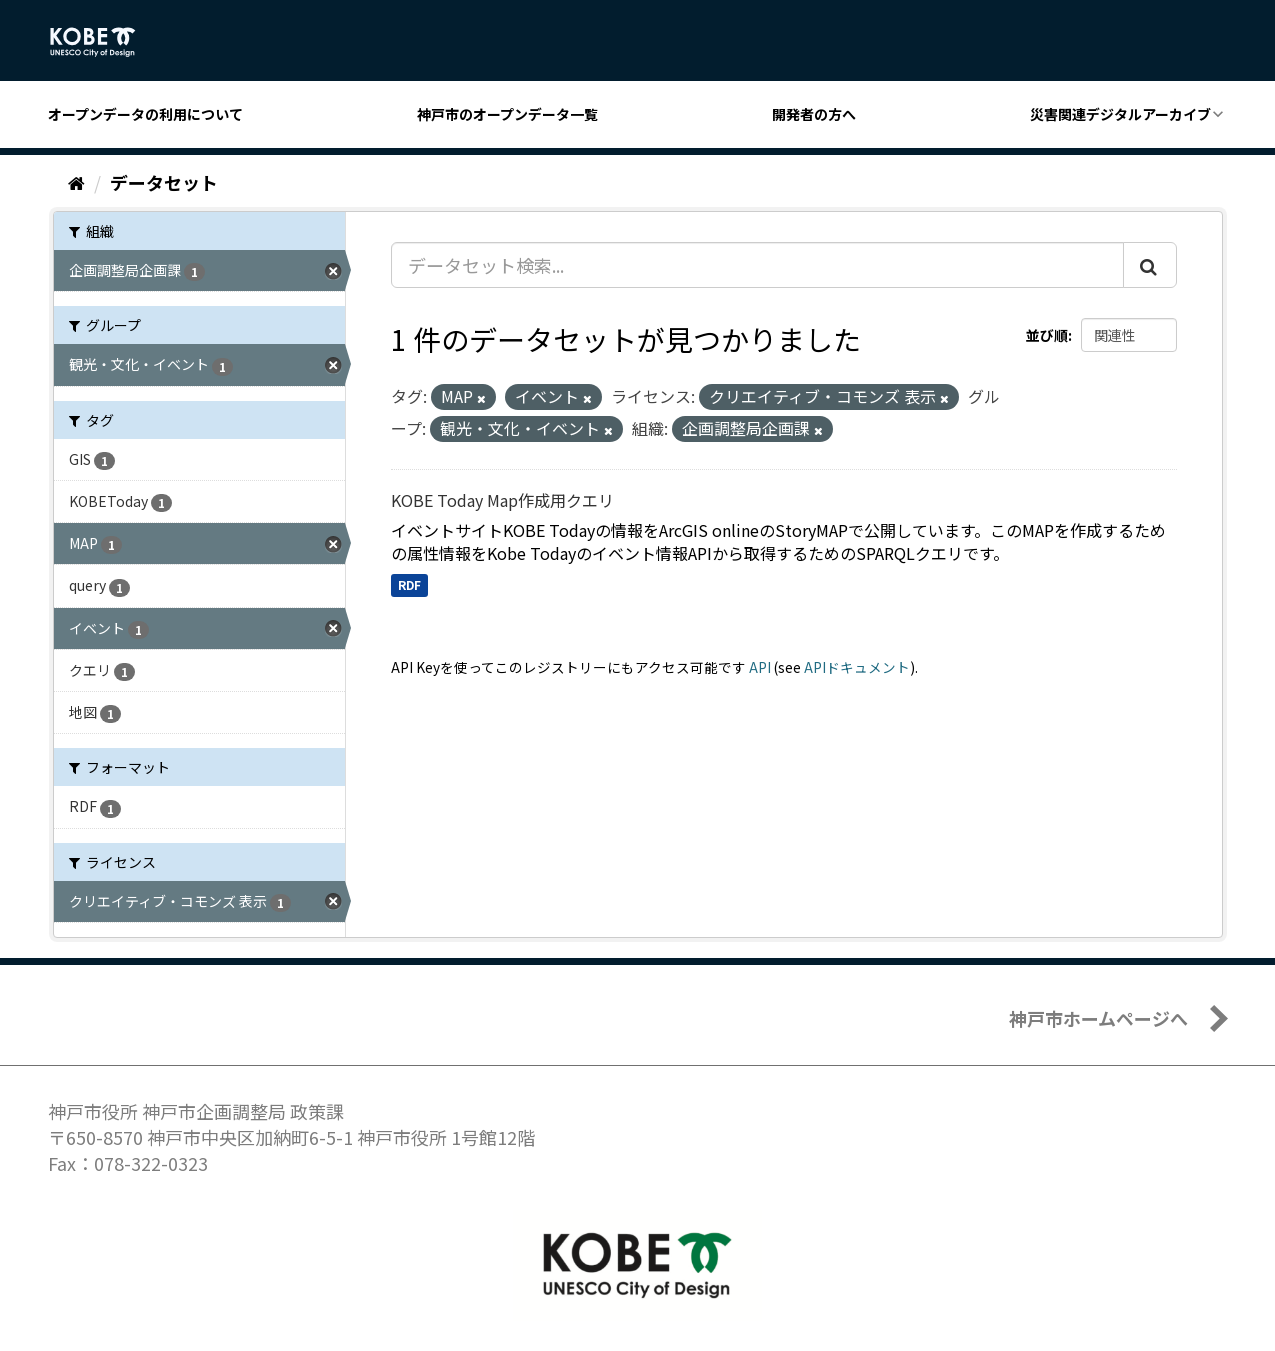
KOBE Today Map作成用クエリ (502, 500)
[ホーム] (76, 182)
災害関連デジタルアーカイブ (1120, 114)
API (760, 667)
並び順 (1047, 335)
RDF (409, 584)
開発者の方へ (814, 114)
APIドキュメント (857, 667)
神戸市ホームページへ (1098, 1018)
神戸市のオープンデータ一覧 (507, 114)
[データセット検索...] (757, 265)
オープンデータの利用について (145, 114)
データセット (164, 182)
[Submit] (1150, 265)
